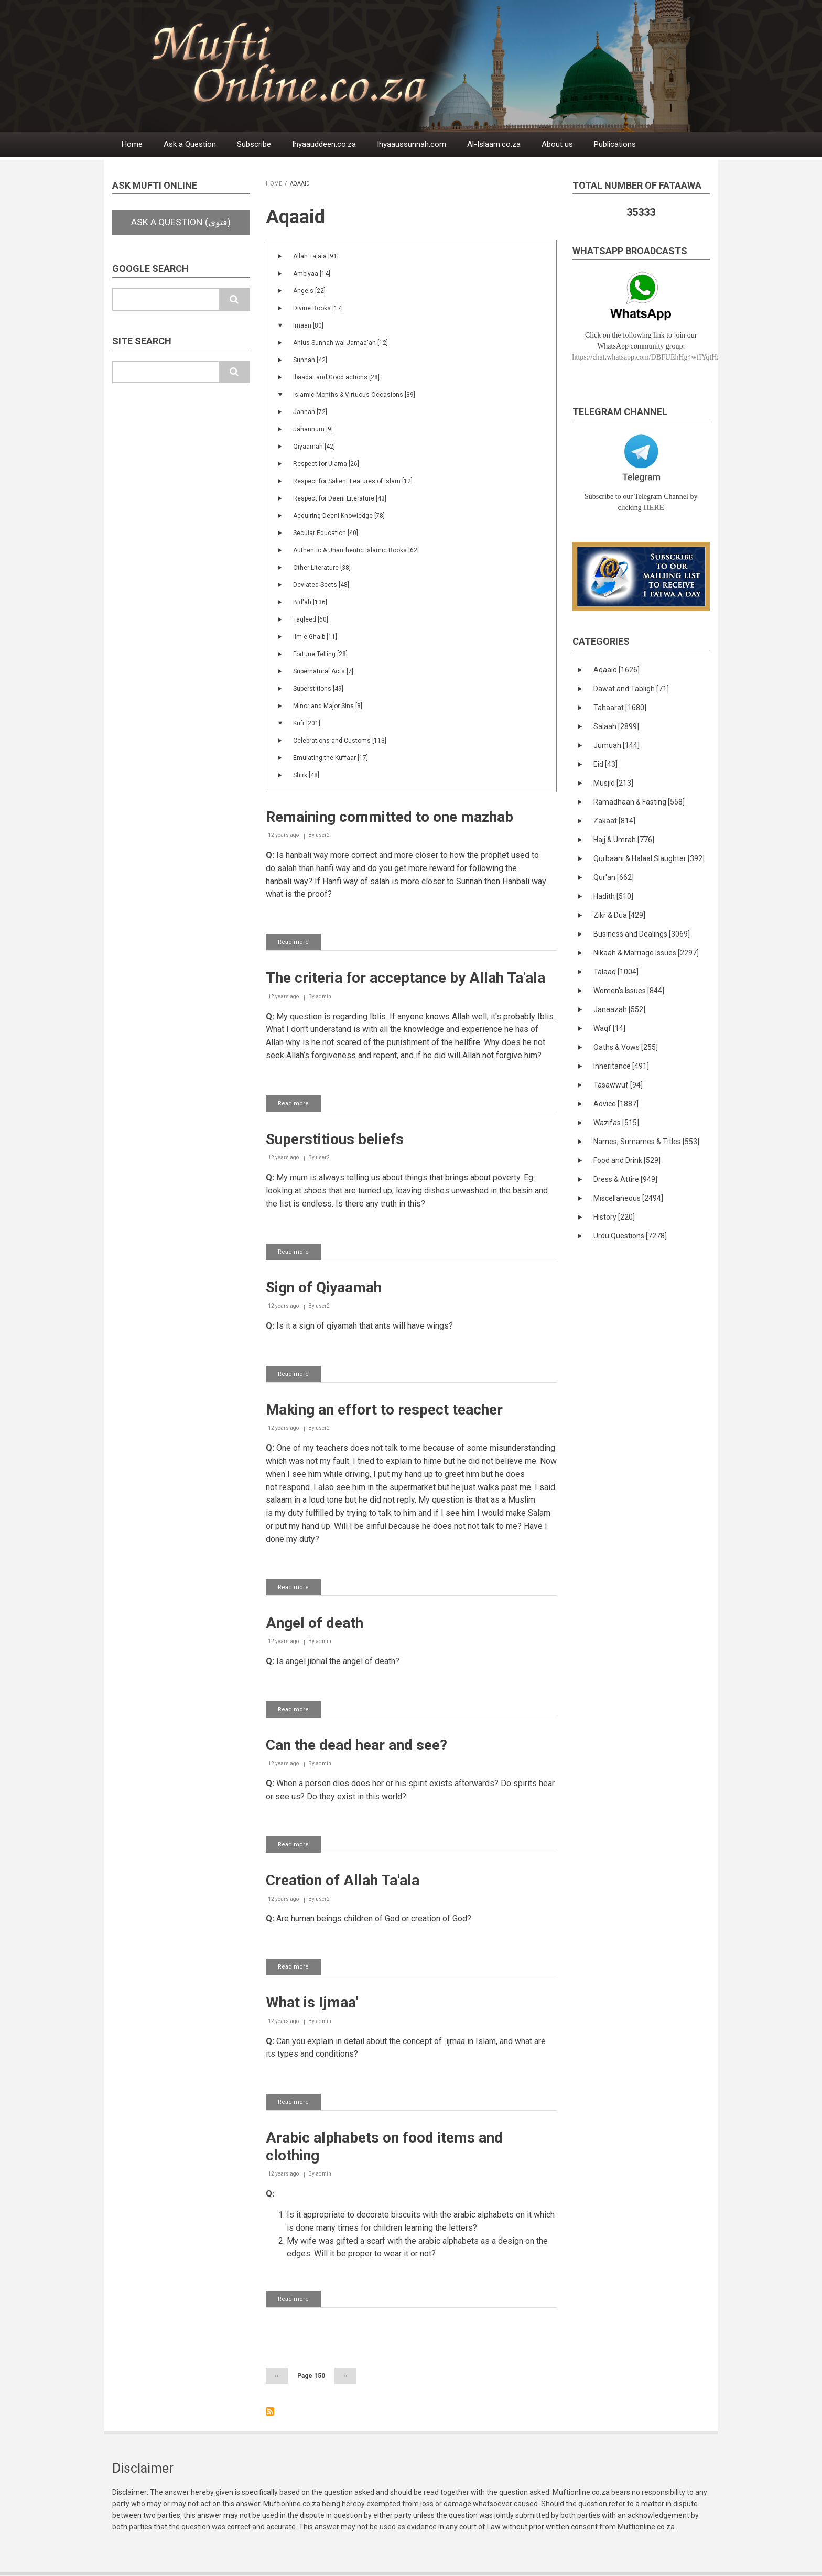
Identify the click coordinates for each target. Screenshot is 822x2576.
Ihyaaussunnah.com (411, 144)
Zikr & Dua (619, 915)
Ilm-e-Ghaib (315, 636)
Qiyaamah (314, 446)
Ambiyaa (311, 273)
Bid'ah (310, 602)
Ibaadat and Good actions (336, 377)
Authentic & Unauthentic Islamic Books (356, 550)
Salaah (616, 726)
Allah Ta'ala (316, 256)
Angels (309, 291)
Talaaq (616, 972)
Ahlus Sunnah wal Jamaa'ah (340, 342)
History (614, 1217)
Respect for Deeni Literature (339, 498)
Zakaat (614, 821)
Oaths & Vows (625, 1047)
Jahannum (313, 429)
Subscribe (254, 144)
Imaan (308, 325)
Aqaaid (616, 670)
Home (132, 144)
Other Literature (322, 567)
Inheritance (621, 1066)
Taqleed (310, 619)
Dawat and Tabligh (631, 688)
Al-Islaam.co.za (494, 144)
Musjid (613, 783)
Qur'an (613, 877)
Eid (605, 764)
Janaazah (619, 1009)
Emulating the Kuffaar (330, 758)
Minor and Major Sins (327, 706)
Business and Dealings (641, 934)
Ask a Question (190, 144)
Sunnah (310, 360)
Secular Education (325, 533)
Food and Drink (627, 1160)
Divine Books (318, 308)
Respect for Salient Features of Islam (353, 481)
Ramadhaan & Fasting (639, 802)
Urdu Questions (630, 1236)
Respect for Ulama (326, 464)
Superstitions (318, 688)
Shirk (306, 775)
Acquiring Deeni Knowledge (339, 515)
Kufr (306, 723)
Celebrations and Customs (339, 740)
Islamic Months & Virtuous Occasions (354, 394)
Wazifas (616, 1122)
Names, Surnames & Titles (646, 1141)
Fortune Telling (320, 654)
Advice (616, 1104)
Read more (299, 944)
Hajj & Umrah (623, 839)
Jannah (310, 412)
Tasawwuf (618, 1085)
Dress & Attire (625, 1179)
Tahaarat (619, 707)
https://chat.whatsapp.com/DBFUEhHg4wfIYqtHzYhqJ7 (656, 357)
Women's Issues (628, 990)
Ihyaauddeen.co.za (324, 144)
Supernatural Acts (323, 671)
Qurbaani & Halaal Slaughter (649, 858)
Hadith (613, 896)
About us (557, 144)
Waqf (609, 1028)
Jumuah (616, 745)
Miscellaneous (628, 1198)
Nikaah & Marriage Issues (646, 953)
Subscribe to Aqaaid (270, 2411)
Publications (615, 144)
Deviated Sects (321, 585)
